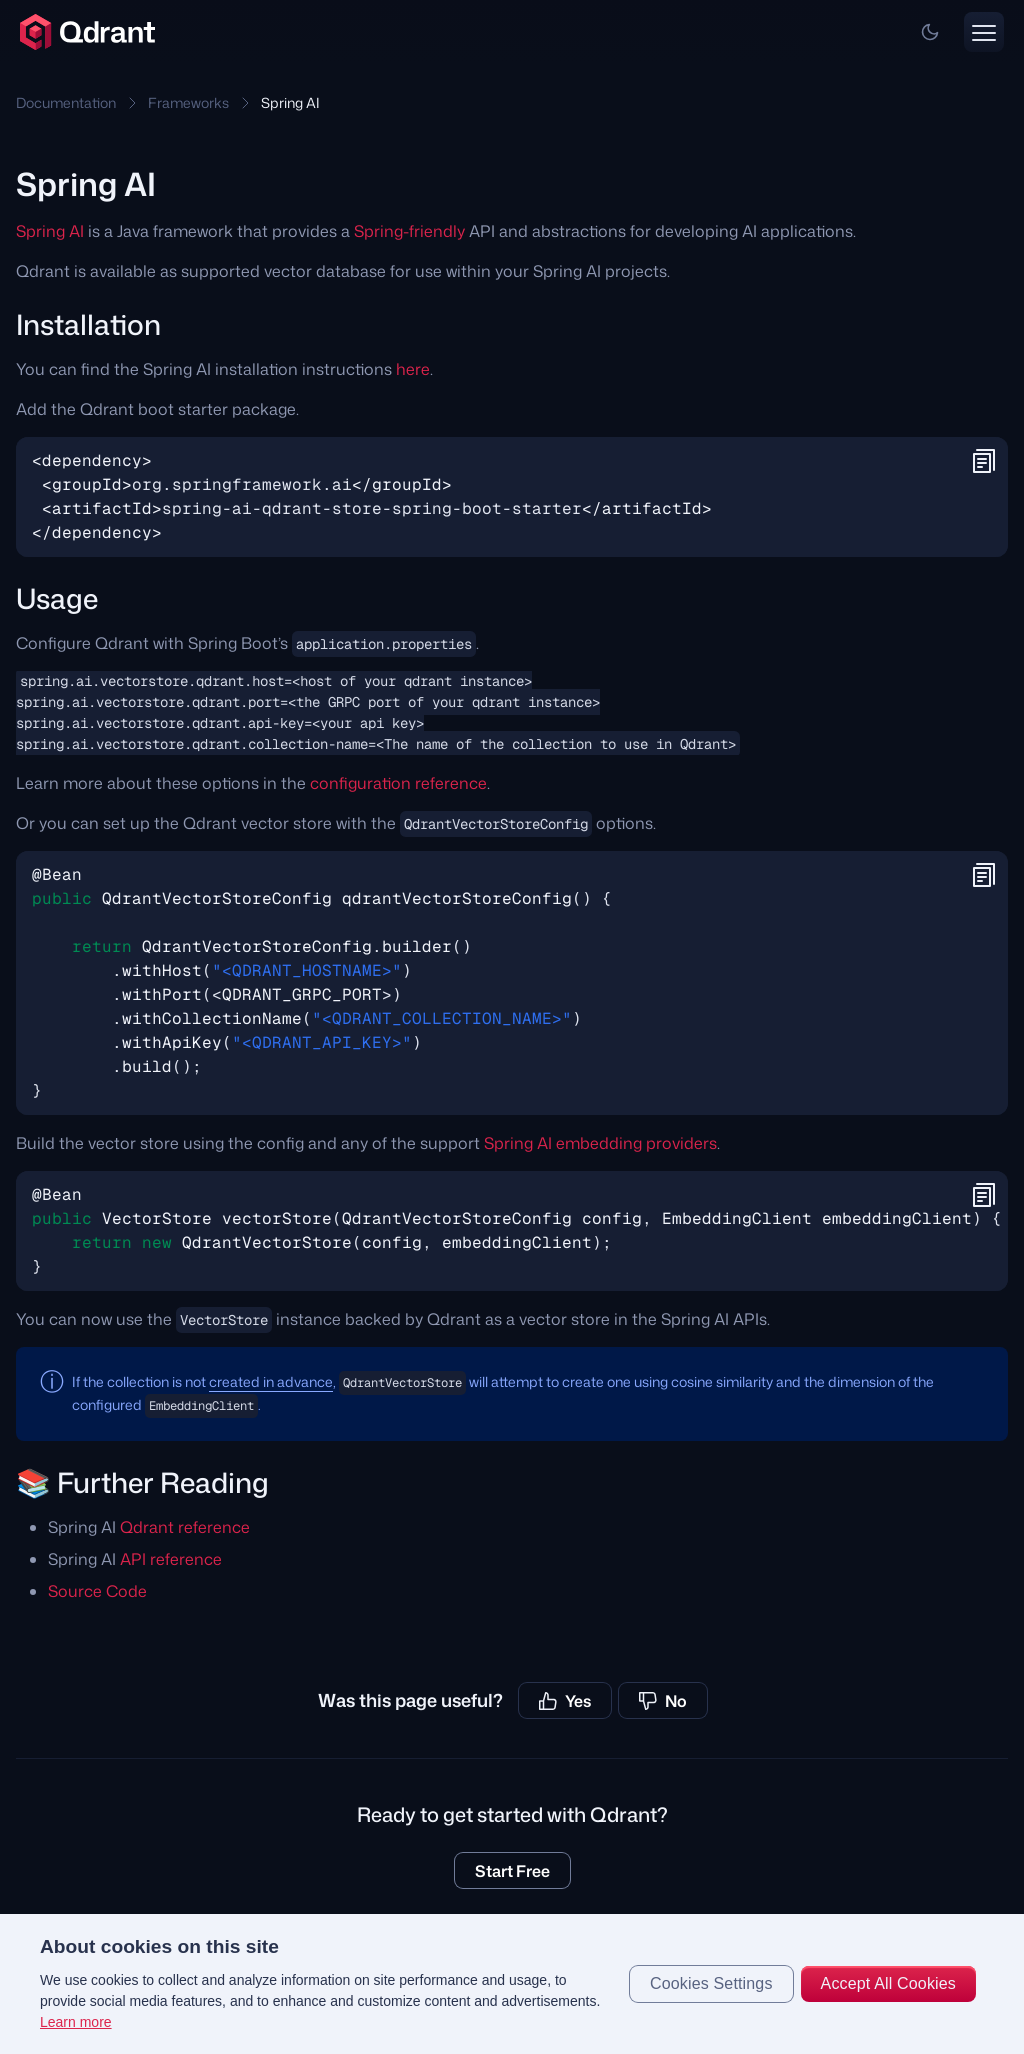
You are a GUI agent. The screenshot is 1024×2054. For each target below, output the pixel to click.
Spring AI (50, 231)
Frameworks (188, 102)
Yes (565, 1701)
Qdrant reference (185, 1527)
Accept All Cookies (888, 1983)
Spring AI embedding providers (600, 1143)
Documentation (66, 102)
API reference (171, 1559)
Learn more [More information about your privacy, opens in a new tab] (76, 2022)
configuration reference (398, 783)
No (663, 1701)
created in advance (271, 1381)
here (413, 369)
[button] (930, 32)
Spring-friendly (409, 231)
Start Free (512, 1871)
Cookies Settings (711, 1983)
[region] (512, 1984)
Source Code (97, 1591)
